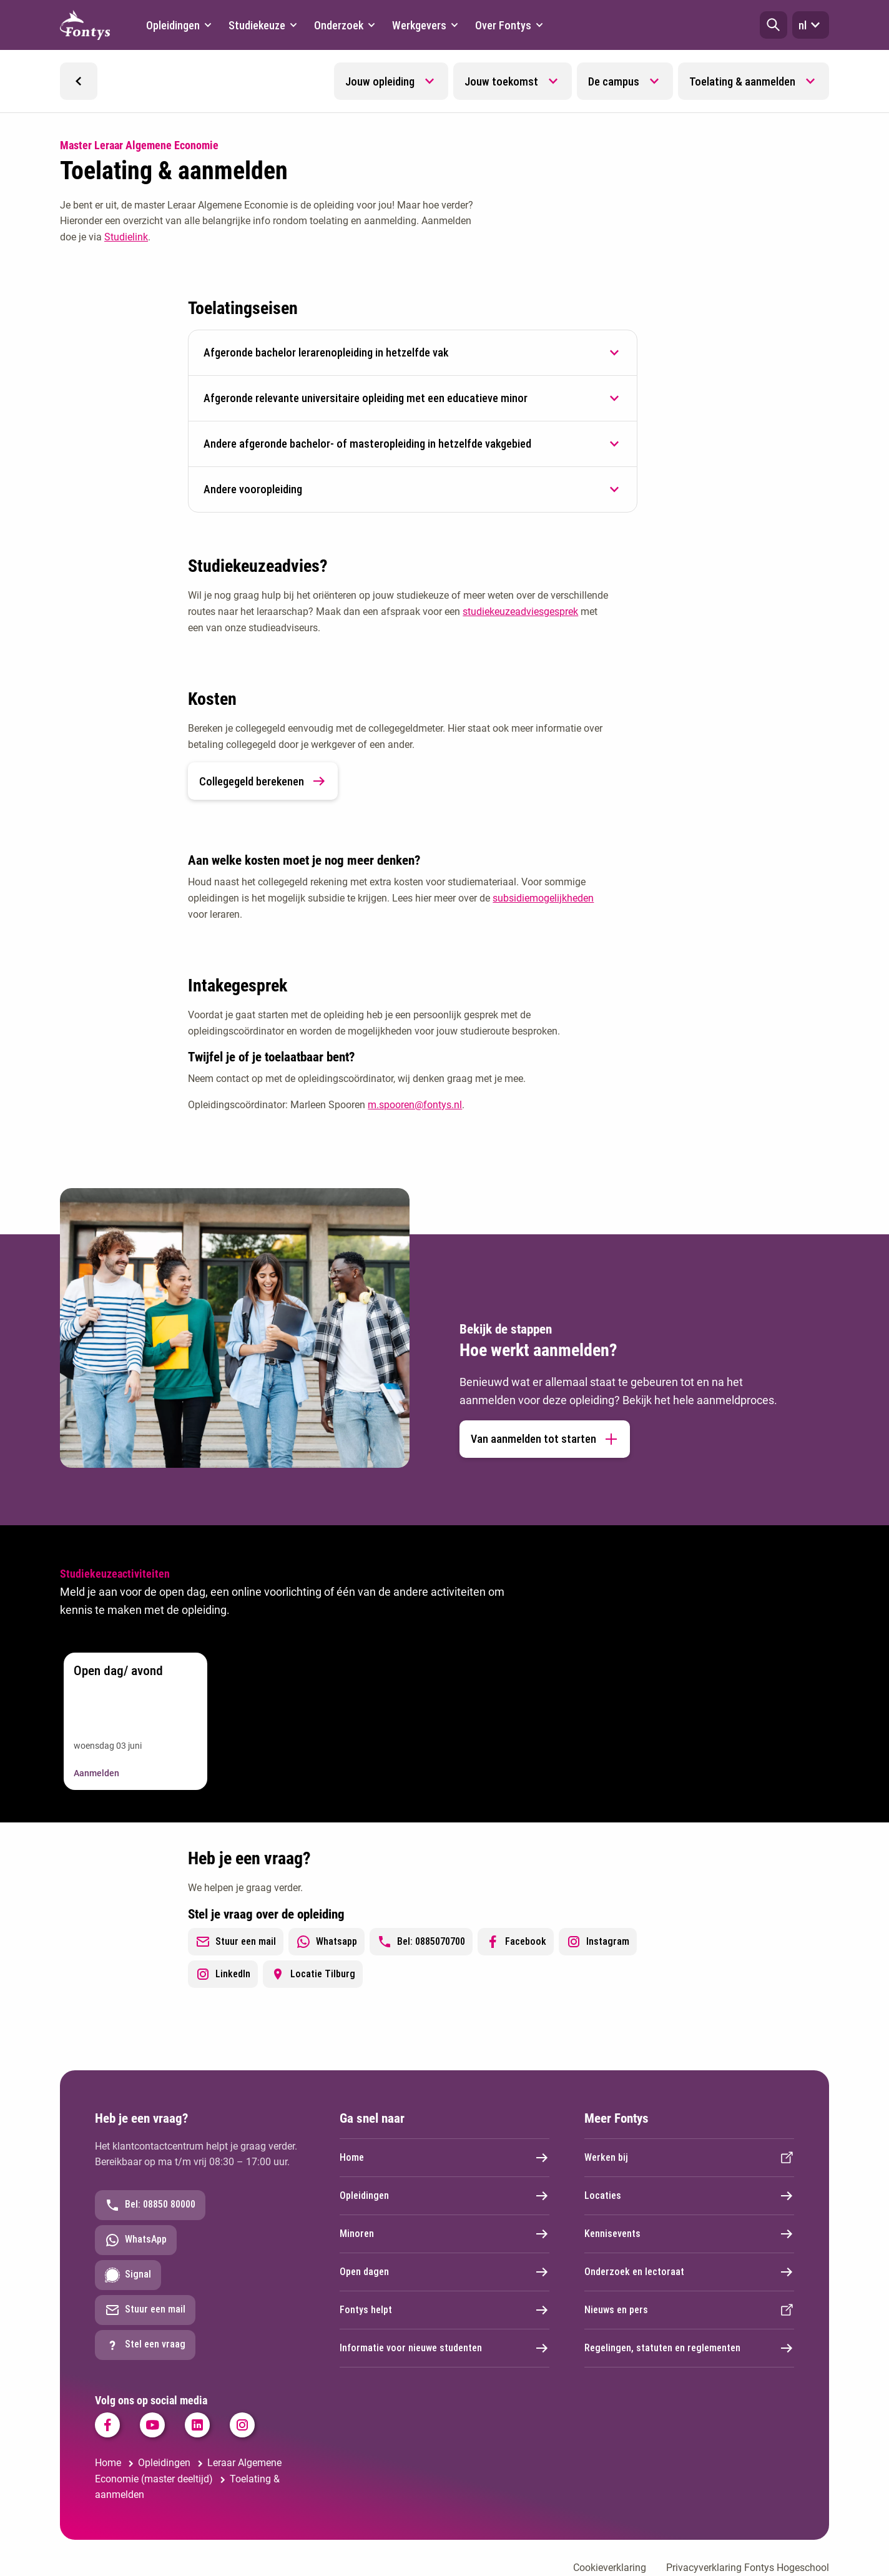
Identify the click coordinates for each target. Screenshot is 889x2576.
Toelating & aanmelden (742, 81)
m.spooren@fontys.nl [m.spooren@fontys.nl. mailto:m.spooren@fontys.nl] (415, 1105)
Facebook (515, 1941)
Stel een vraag (145, 2345)
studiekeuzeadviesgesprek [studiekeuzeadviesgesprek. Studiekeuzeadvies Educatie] (520, 611)
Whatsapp (326, 1941)
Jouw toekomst (501, 81)
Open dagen (444, 2271)
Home (444, 2157)
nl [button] (810, 24)
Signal (128, 2275)
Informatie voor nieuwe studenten (444, 2348)
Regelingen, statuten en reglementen (689, 2348)
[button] (773, 25)
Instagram (597, 1941)
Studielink (126, 237)
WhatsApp (136, 2240)
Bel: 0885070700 (421, 1941)
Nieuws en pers (689, 2310)
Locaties (689, 2195)
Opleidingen (444, 2195)
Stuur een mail (235, 1941)
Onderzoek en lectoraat (689, 2271)
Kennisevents (689, 2233)
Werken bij (689, 2157)
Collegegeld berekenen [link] (263, 781)
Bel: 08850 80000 (150, 2205)
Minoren (444, 2233)
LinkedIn (222, 1974)
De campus (613, 81)
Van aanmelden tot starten (545, 1439)
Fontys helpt (444, 2310)
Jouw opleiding (380, 81)
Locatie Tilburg (312, 1974)
